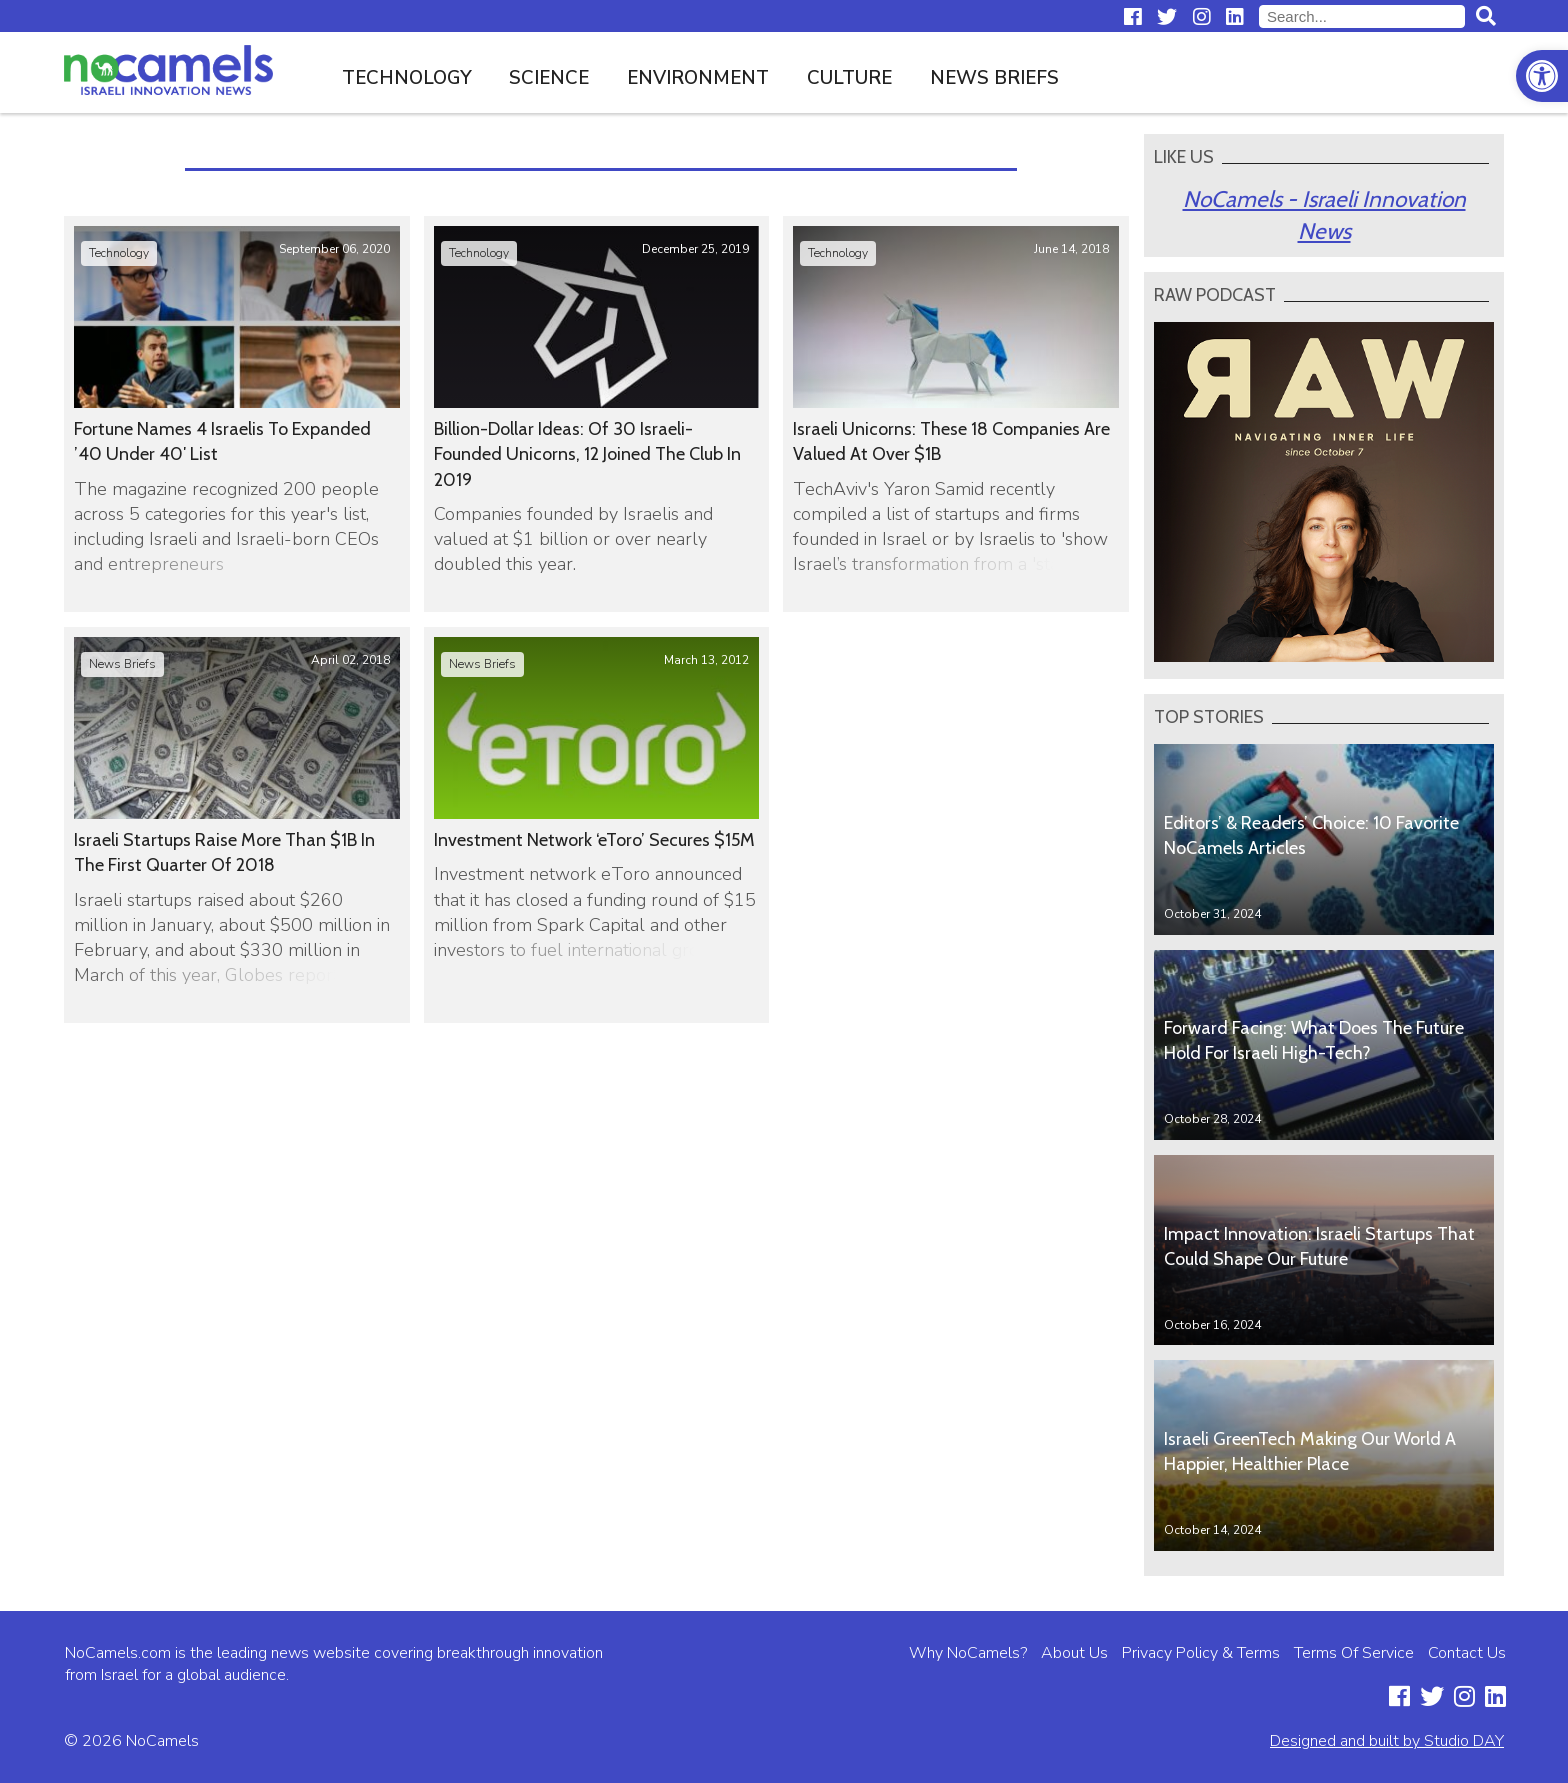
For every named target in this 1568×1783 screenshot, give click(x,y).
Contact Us (1467, 1653)
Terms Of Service (1354, 1653)
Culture (849, 78)
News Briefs (994, 78)
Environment (698, 78)
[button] (1542, 76)
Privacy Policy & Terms (1201, 1653)
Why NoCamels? (968, 1653)
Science (549, 78)
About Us (1074, 1653)
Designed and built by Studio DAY (1387, 1741)
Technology (407, 78)
